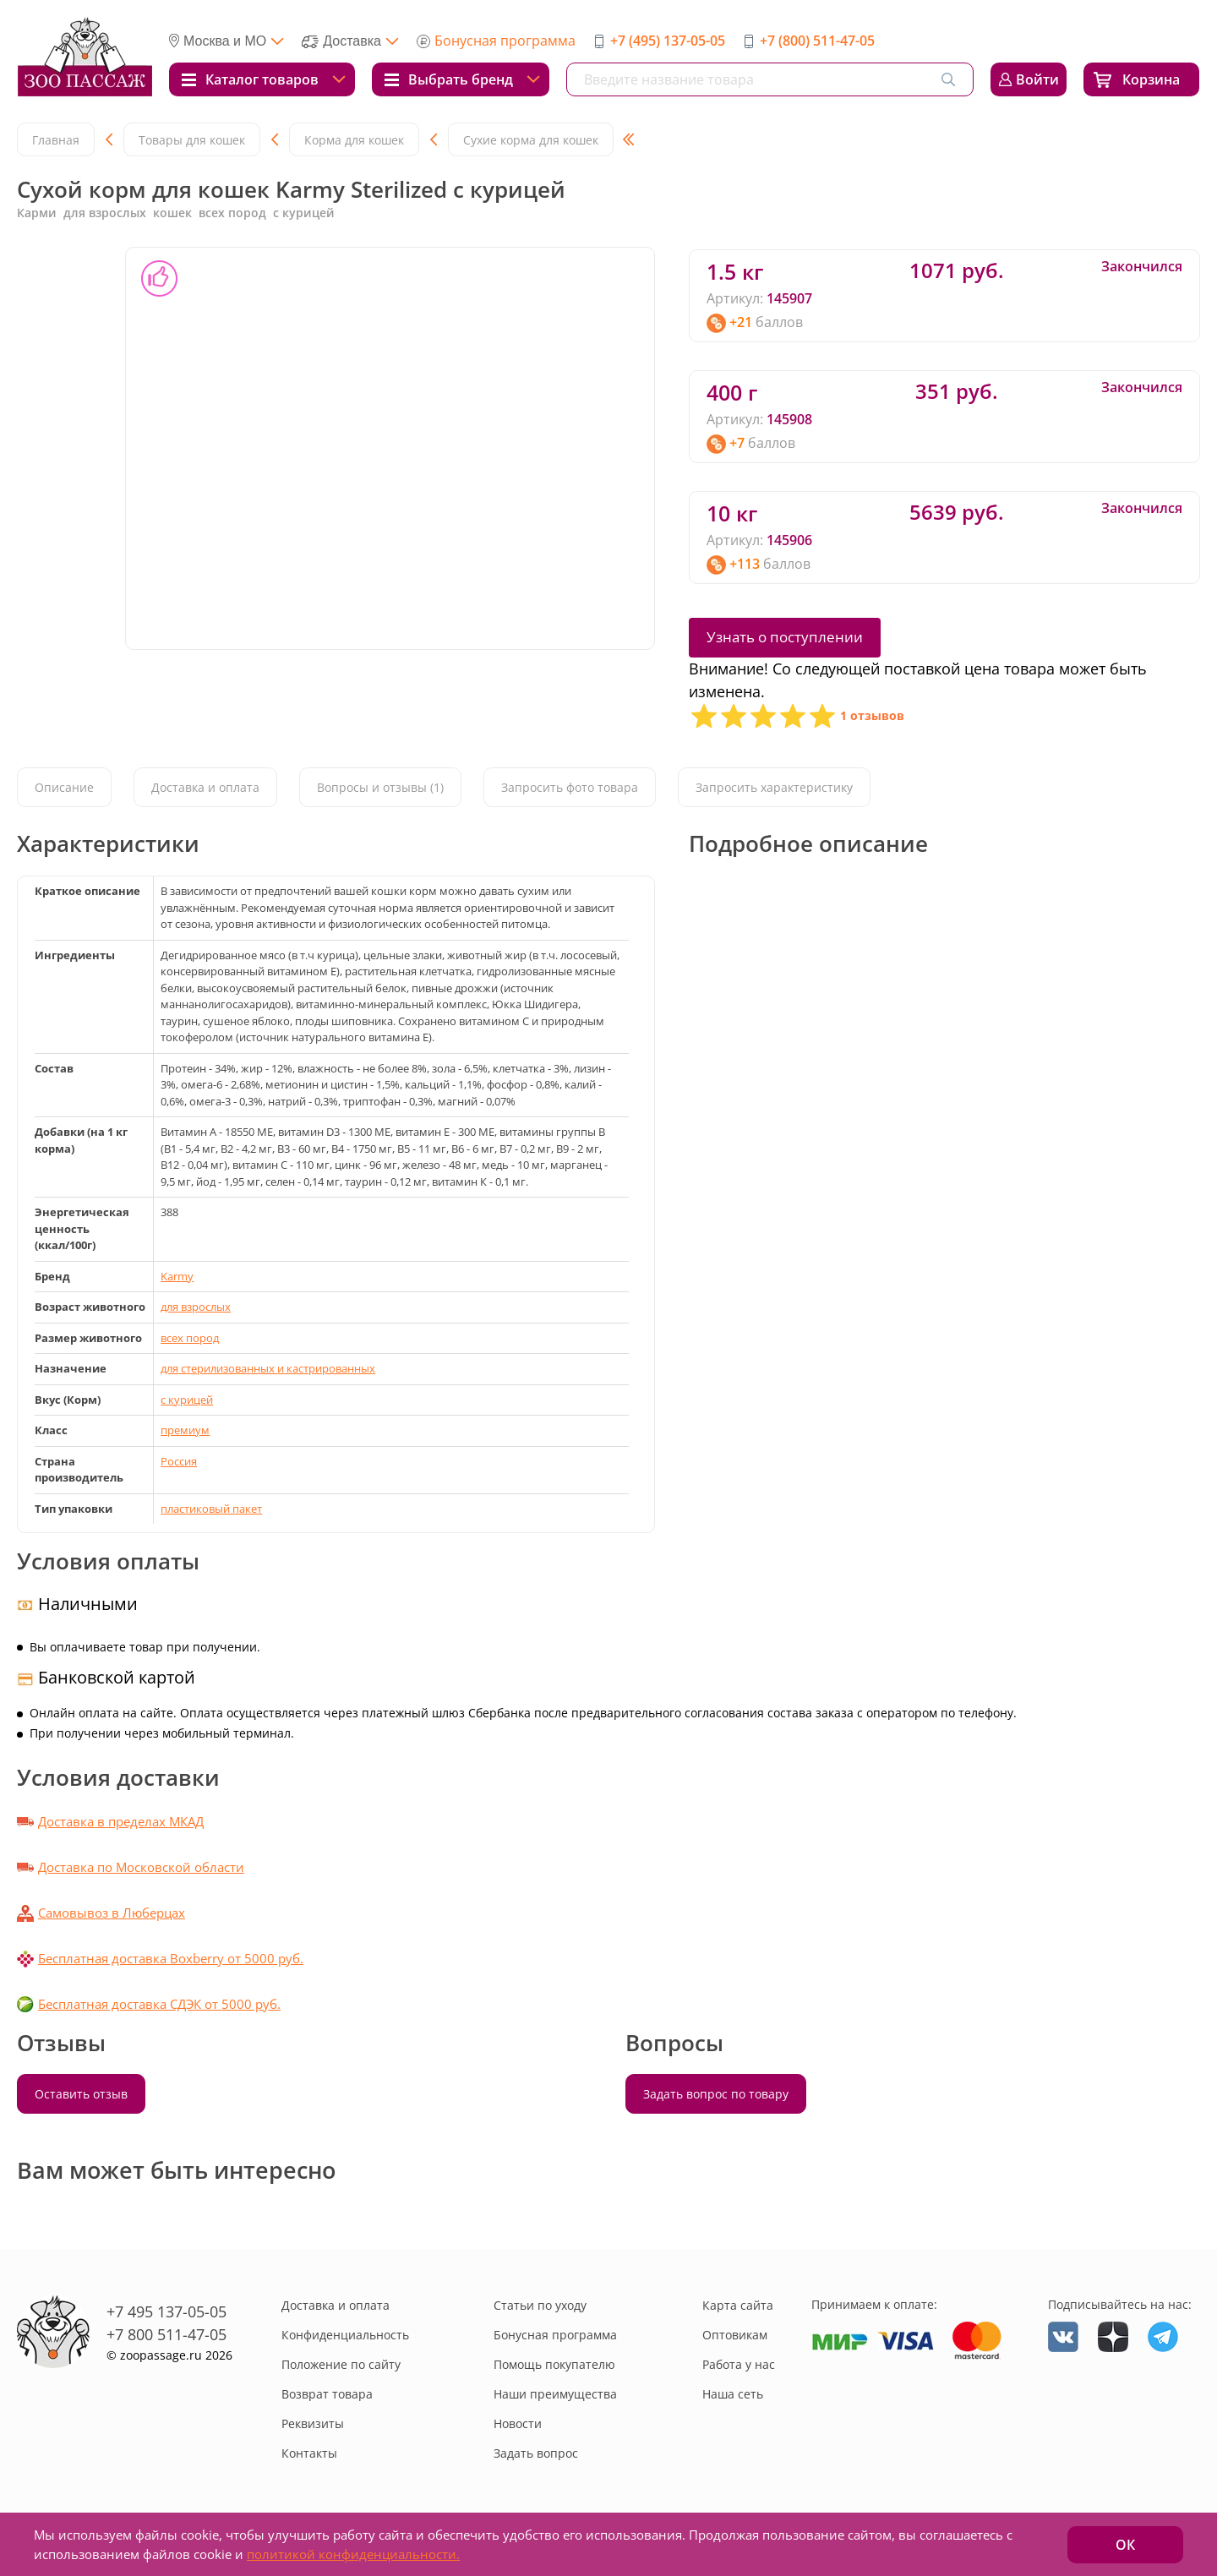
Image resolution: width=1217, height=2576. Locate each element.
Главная (55, 140)
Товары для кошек (192, 140)
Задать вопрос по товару (716, 2094)
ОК (1125, 2544)
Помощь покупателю (554, 2364)
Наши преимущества (555, 2394)
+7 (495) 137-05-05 (667, 40)
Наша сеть (732, 2394)
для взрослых (196, 1306)
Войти (1037, 79)
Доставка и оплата (205, 787)
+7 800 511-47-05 (166, 2334)
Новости (518, 2423)
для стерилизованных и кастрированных (268, 1368)
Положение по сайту (341, 2364)
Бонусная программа (505, 40)
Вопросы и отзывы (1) (380, 787)
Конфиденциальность (345, 2335)
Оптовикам (734, 2335)
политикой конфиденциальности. (353, 2554)
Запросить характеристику (774, 787)
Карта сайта (737, 2305)
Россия (179, 1461)
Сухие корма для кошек (530, 140)
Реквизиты (312, 2423)
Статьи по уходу (540, 2305)
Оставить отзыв (81, 2094)
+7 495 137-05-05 (166, 2311)
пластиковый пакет (211, 1508)
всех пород (190, 1337)
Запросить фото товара (569, 787)
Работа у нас (738, 2364)
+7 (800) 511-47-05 (817, 40)
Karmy (177, 1276)
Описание (64, 787)
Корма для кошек (354, 140)
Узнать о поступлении (785, 637)
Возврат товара (327, 2394)
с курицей (187, 1399)
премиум (185, 1430)
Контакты (309, 2453)
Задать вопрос (536, 2453)
